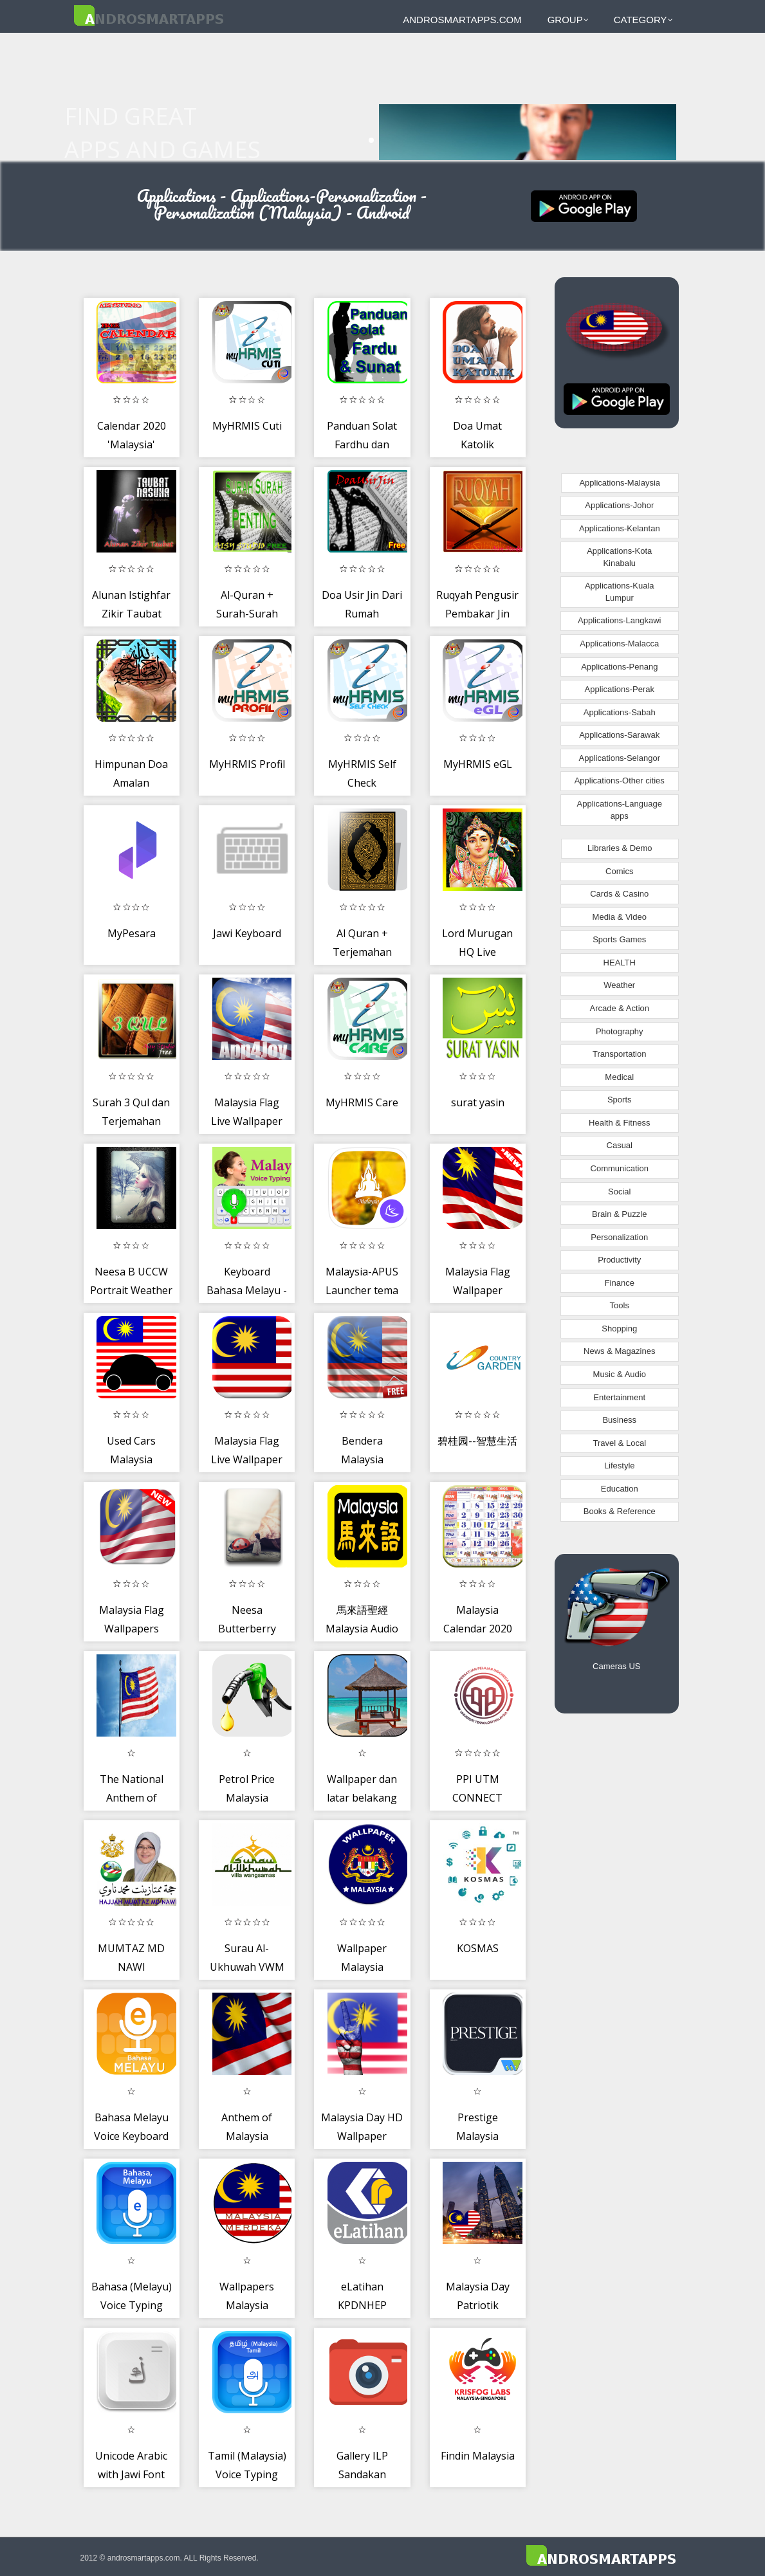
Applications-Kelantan (619, 528)
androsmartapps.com (462, 19)
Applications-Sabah (620, 712)
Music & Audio (619, 1374)
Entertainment (619, 1397)
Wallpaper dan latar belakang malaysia (362, 1798)
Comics (619, 871)
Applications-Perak (619, 689)
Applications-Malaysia (619, 483)
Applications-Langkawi (619, 620)
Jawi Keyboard (247, 933)
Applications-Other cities (620, 780)
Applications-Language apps (619, 810)
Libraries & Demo (619, 848)
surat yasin (477, 1102)
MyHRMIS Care (362, 1102)
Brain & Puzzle (619, 1214)
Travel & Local (619, 1443)
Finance (619, 1283)
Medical (619, 1077)
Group (568, 19)
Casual (619, 1145)
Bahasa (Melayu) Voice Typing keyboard (131, 2305)
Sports (619, 1099)
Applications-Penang (619, 666)
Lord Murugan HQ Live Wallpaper (477, 952)
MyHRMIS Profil (247, 764)
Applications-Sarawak (619, 735)
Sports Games (619, 939)
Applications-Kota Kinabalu (619, 557)
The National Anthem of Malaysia (131, 1798)
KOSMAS (478, 1948)
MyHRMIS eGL (477, 764)
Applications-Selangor (619, 758)
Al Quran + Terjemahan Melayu (362, 952)
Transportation (619, 1054)
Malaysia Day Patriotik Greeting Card (478, 2305)
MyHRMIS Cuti (247, 426)
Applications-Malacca (619, 643)
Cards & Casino (619, 894)
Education (619, 1489)
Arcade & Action (620, 1008)
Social (619, 1191)
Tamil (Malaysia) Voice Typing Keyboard (247, 2475)
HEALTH (620, 962)
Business (619, 1420)
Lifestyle (619, 1465)
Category (643, 19)
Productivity (619, 1260)
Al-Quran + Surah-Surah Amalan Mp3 (247, 614)
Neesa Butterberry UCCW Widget (247, 1629)
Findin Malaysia (478, 2456)
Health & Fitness (619, 1123)
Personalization (619, 1237)
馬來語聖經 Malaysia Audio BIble (362, 1629)
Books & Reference (620, 1511)
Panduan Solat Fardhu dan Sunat (362, 445)
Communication (620, 1168)
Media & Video (620, 917)
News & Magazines (619, 1351)
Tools (619, 1305)
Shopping (619, 1328)
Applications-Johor (619, 505)
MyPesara (131, 933)
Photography (619, 1031)
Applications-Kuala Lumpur (619, 592)
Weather (619, 985)
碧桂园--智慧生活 (477, 1441)
